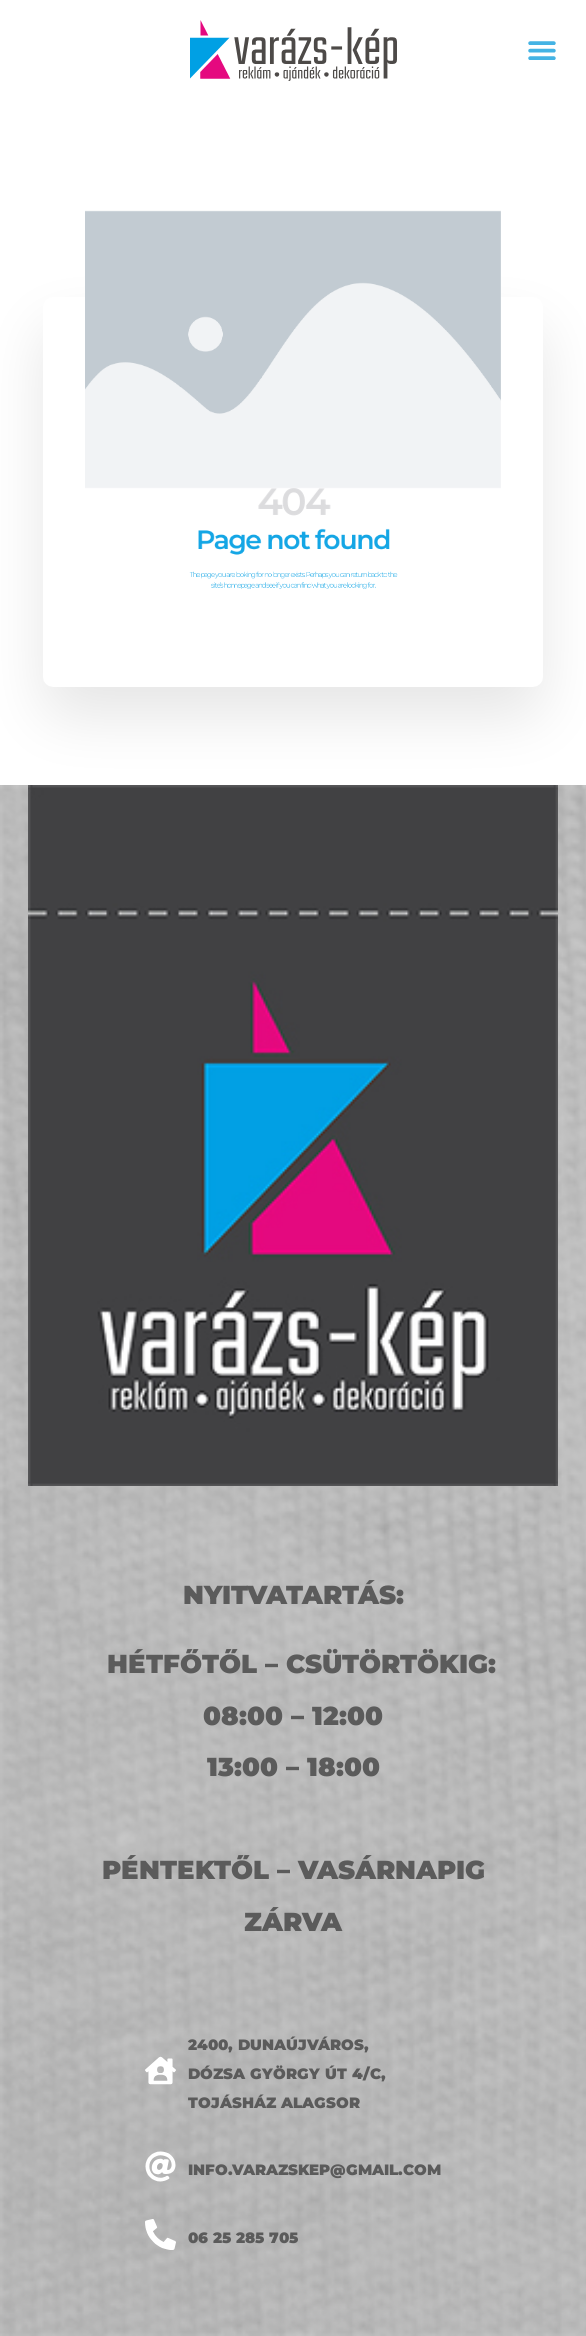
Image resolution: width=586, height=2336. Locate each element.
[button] (542, 50)
